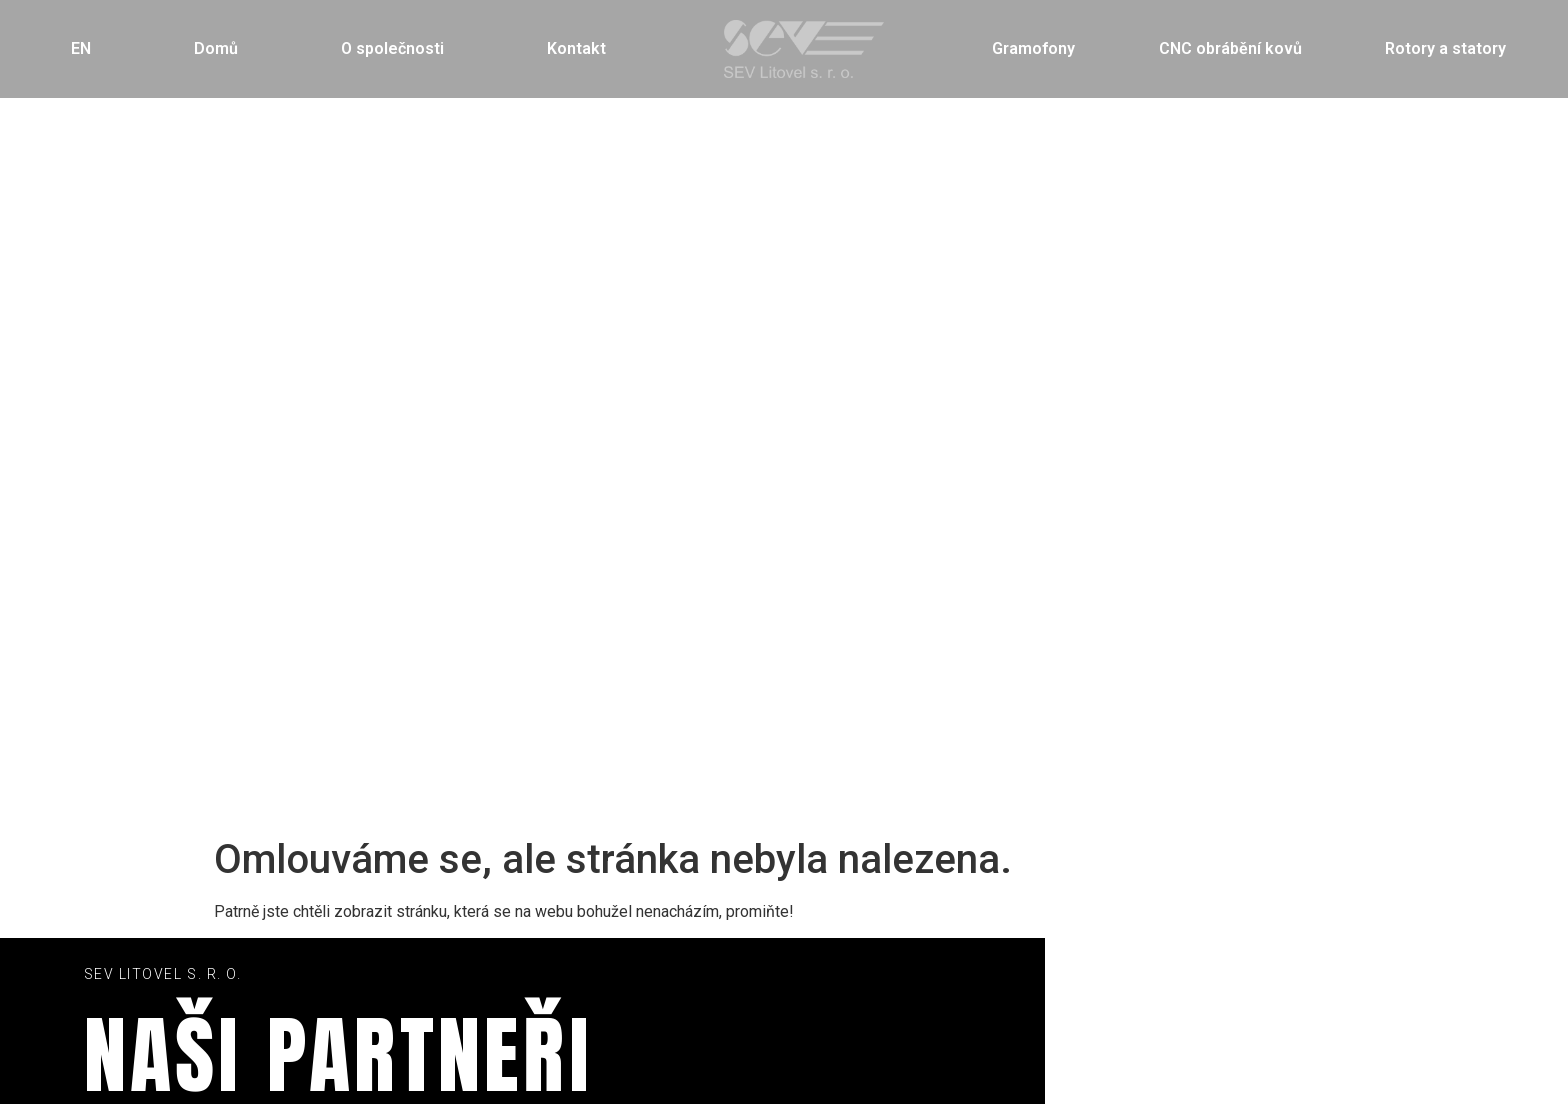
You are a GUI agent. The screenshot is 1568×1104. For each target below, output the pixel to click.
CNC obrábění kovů (1230, 48)
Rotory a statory (1445, 48)
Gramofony (1033, 48)
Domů (216, 48)
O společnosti (392, 48)
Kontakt (576, 48)
